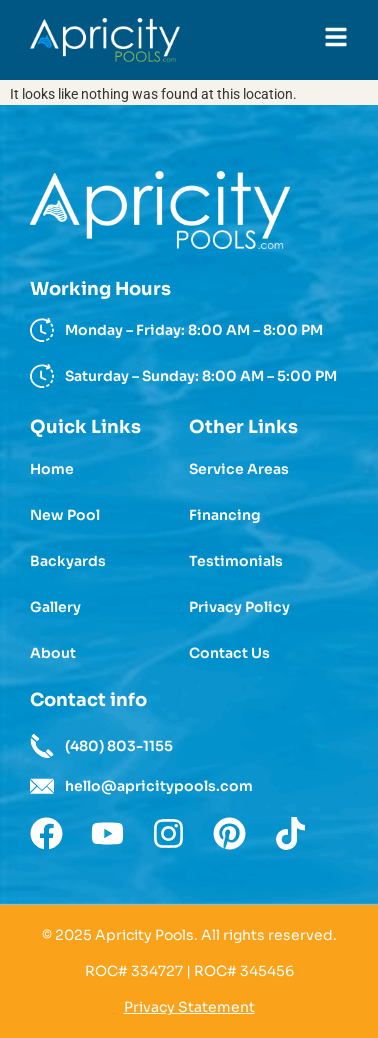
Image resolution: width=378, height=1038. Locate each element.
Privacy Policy (239, 607)
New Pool (65, 515)
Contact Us (229, 653)
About (53, 653)
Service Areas (239, 469)
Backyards (68, 561)
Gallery (55, 607)
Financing (225, 515)
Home (52, 469)
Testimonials (236, 561)
